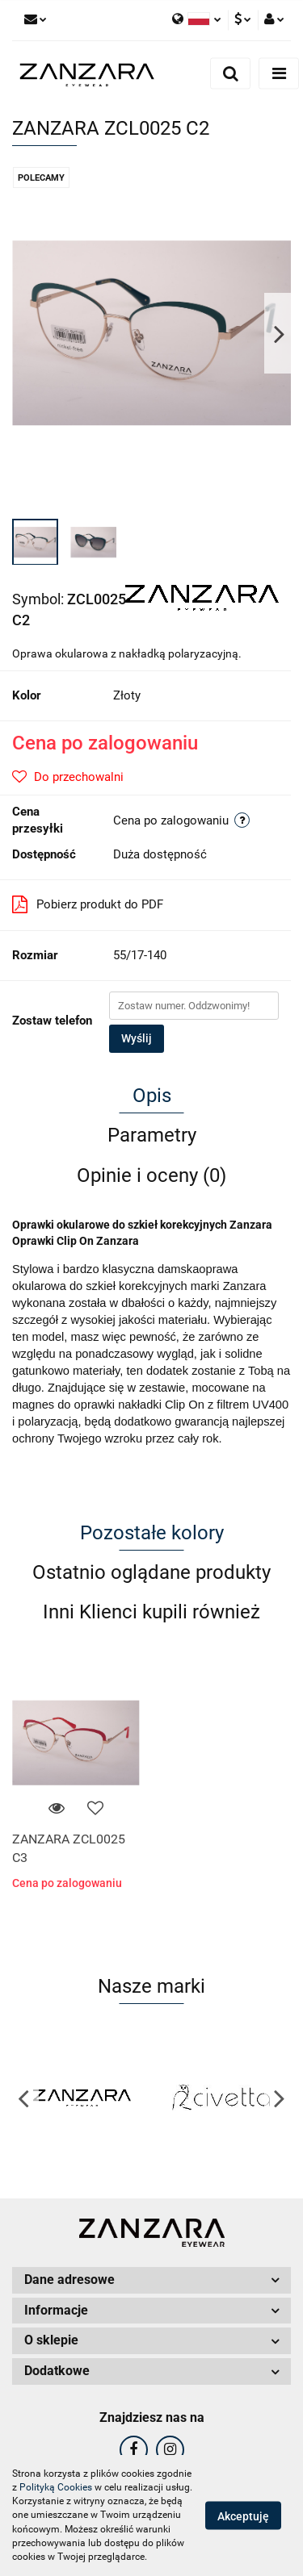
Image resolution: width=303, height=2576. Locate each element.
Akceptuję (243, 2516)
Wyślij (136, 1038)
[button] (151, 2280)
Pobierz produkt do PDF (87, 904)
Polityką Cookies (55, 2487)
